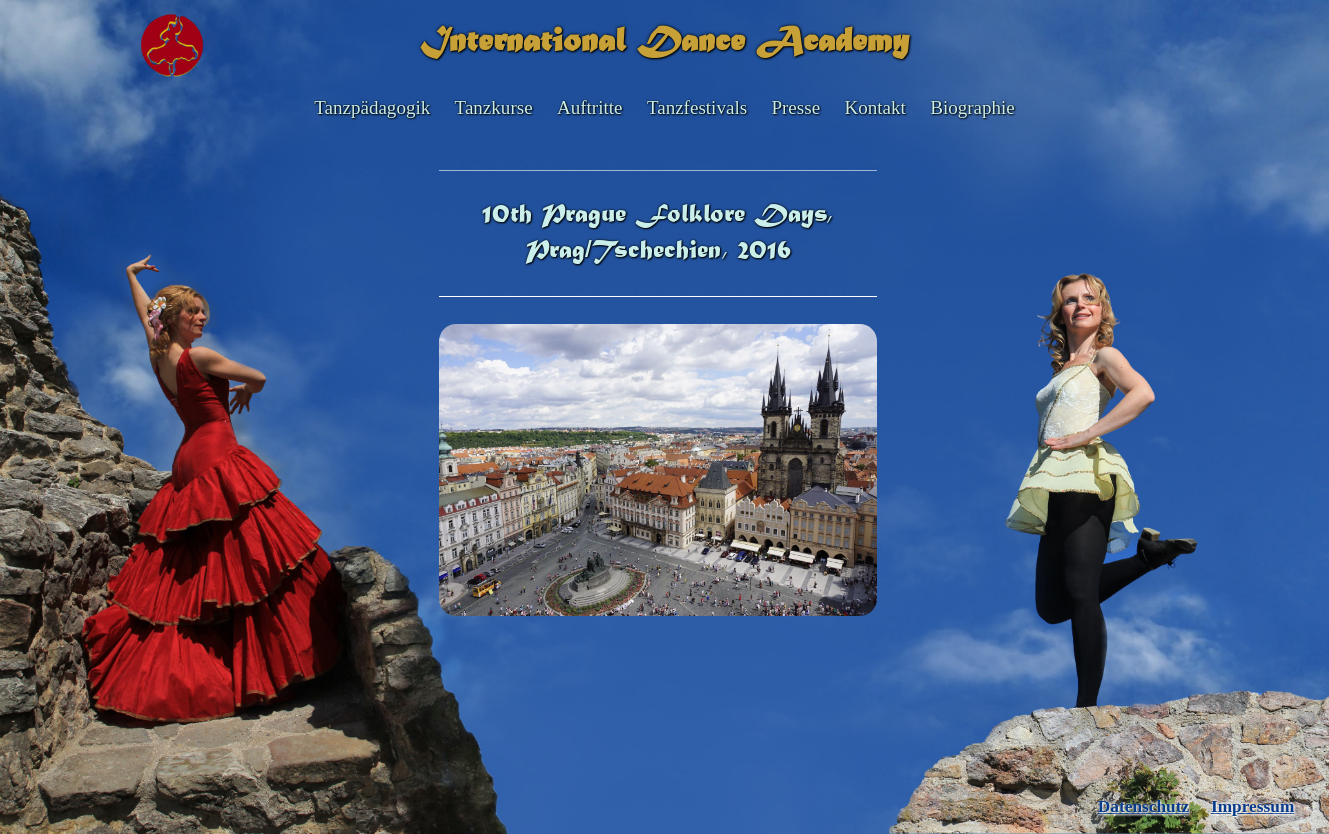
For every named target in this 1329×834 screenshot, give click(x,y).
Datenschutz (1143, 806)
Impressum (1252, 806)
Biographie (972, 107)
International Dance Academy (664, 43)
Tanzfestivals (697, 107)
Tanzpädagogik (372, 107)
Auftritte (590, 107)
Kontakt (874, 107)
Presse (795, 107)
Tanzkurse (494, 107)
